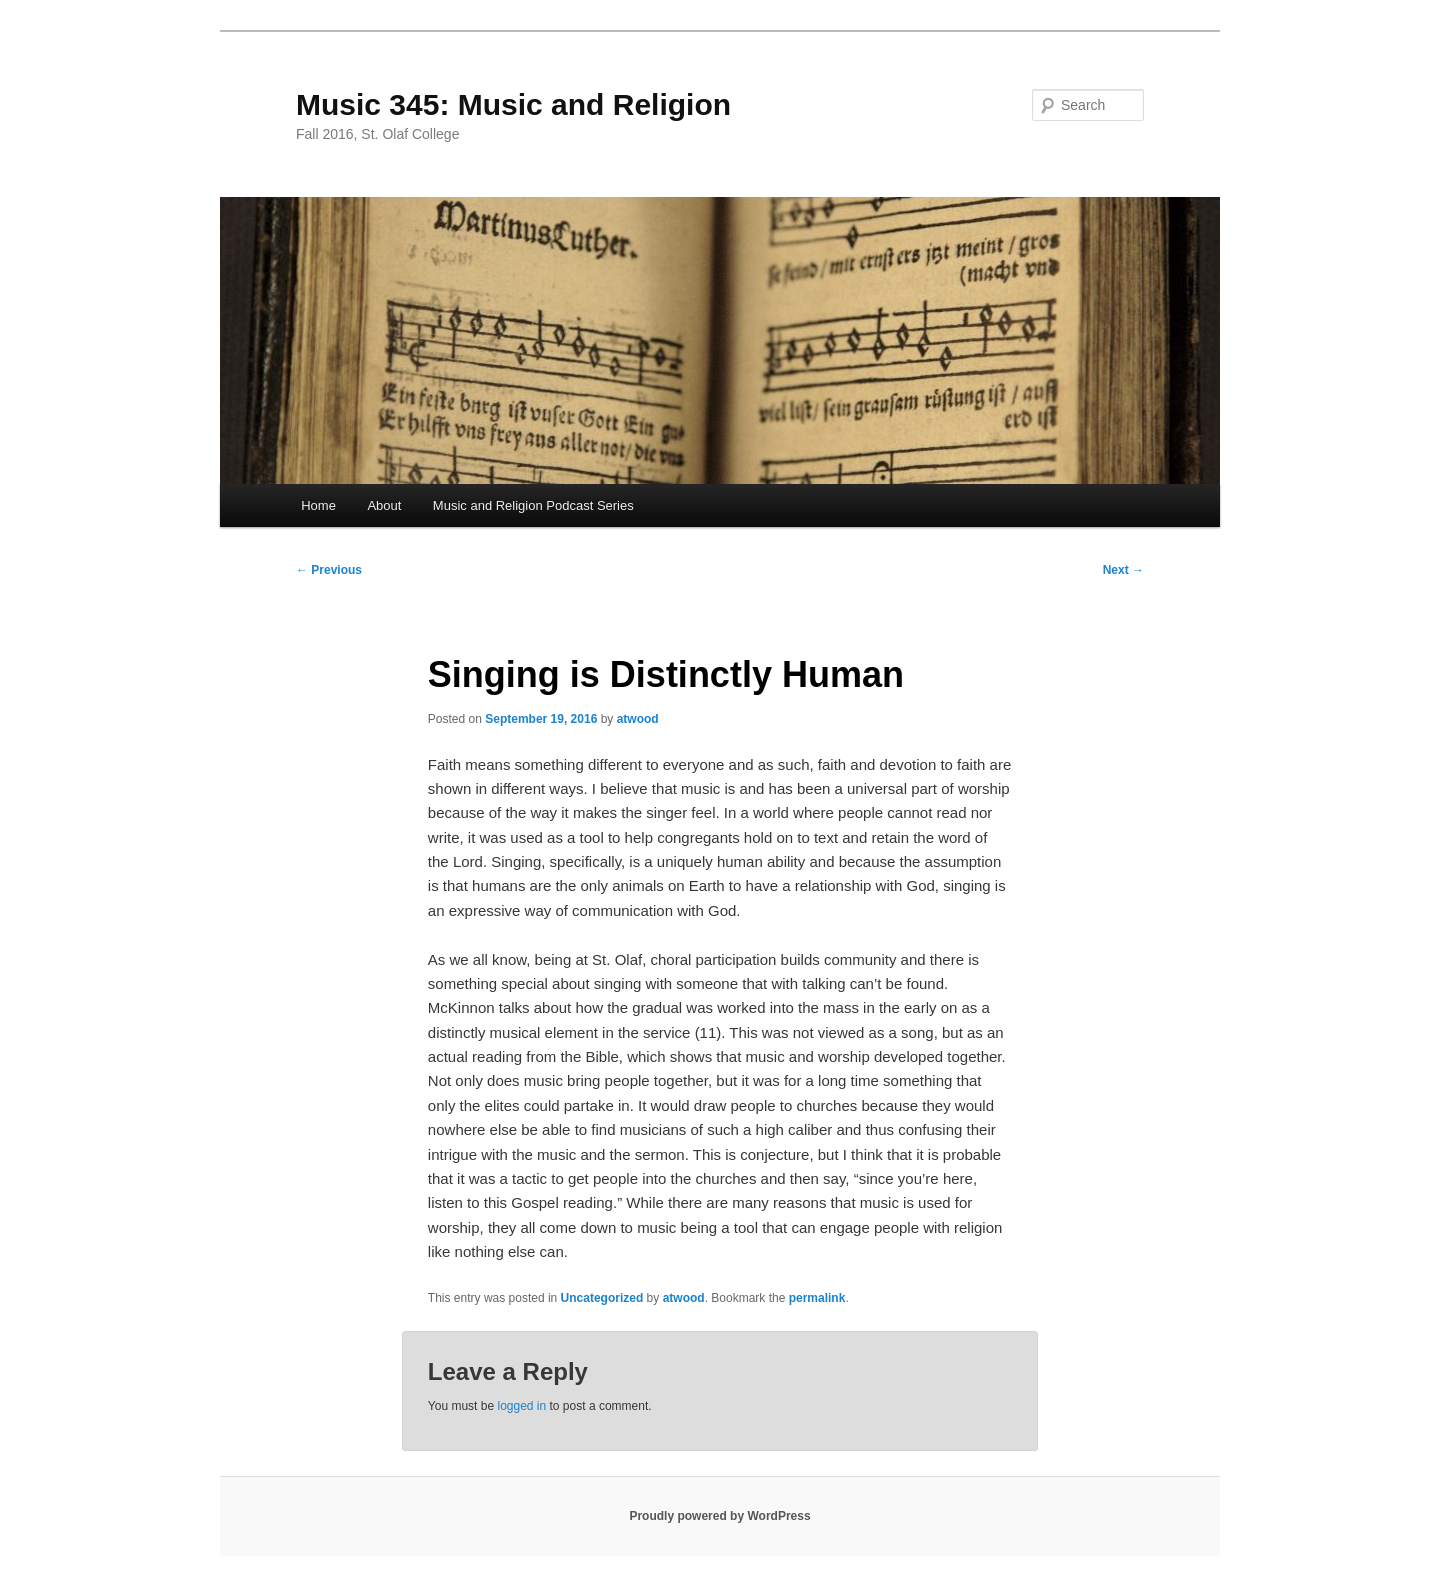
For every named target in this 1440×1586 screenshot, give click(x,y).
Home (318, 505)
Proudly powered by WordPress (719, 1516)
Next (1123, 570)
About (384, 505)
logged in (521, 1406)
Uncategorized (602, 1298)
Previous (329, 570)
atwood (638, 719)
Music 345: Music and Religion (513, 104)
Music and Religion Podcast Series (533, 505)
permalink (817, 1298)
